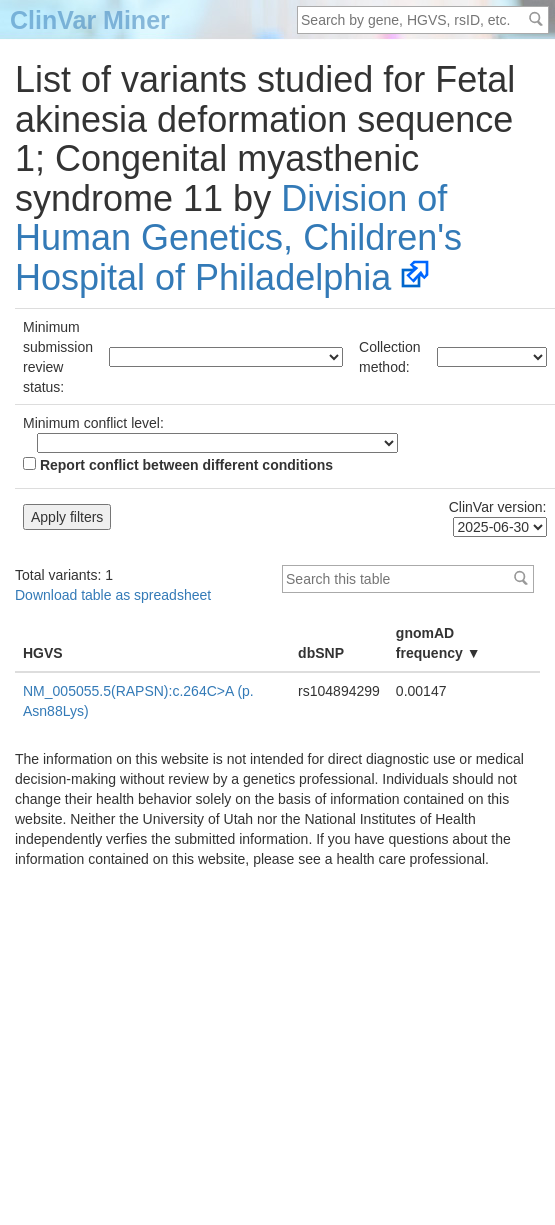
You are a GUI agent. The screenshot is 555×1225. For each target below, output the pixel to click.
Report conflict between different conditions (178, 465)
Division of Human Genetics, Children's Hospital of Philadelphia (238, 238)
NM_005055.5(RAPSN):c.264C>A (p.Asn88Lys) (138, 701)
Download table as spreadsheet (113, 595)
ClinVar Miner (90, 20)
